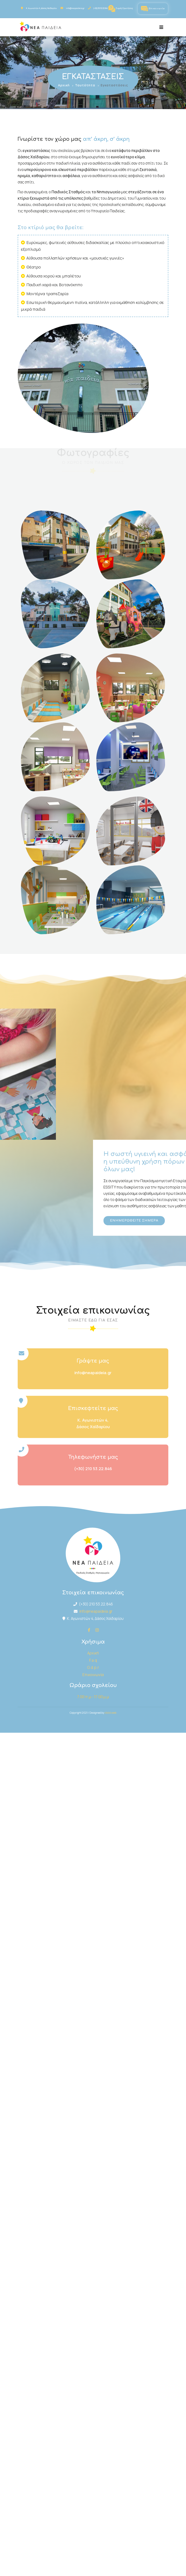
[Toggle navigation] (161, 27)
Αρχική (64, 83)
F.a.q (93, 1659)
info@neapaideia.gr (75, 8)
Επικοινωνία (156, 8)
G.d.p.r (93, 1666)
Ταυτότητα (85, 83)
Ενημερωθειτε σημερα (134, 1219)
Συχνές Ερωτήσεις (124, 8)
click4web (110, 1712)
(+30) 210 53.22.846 (93, 1467)
